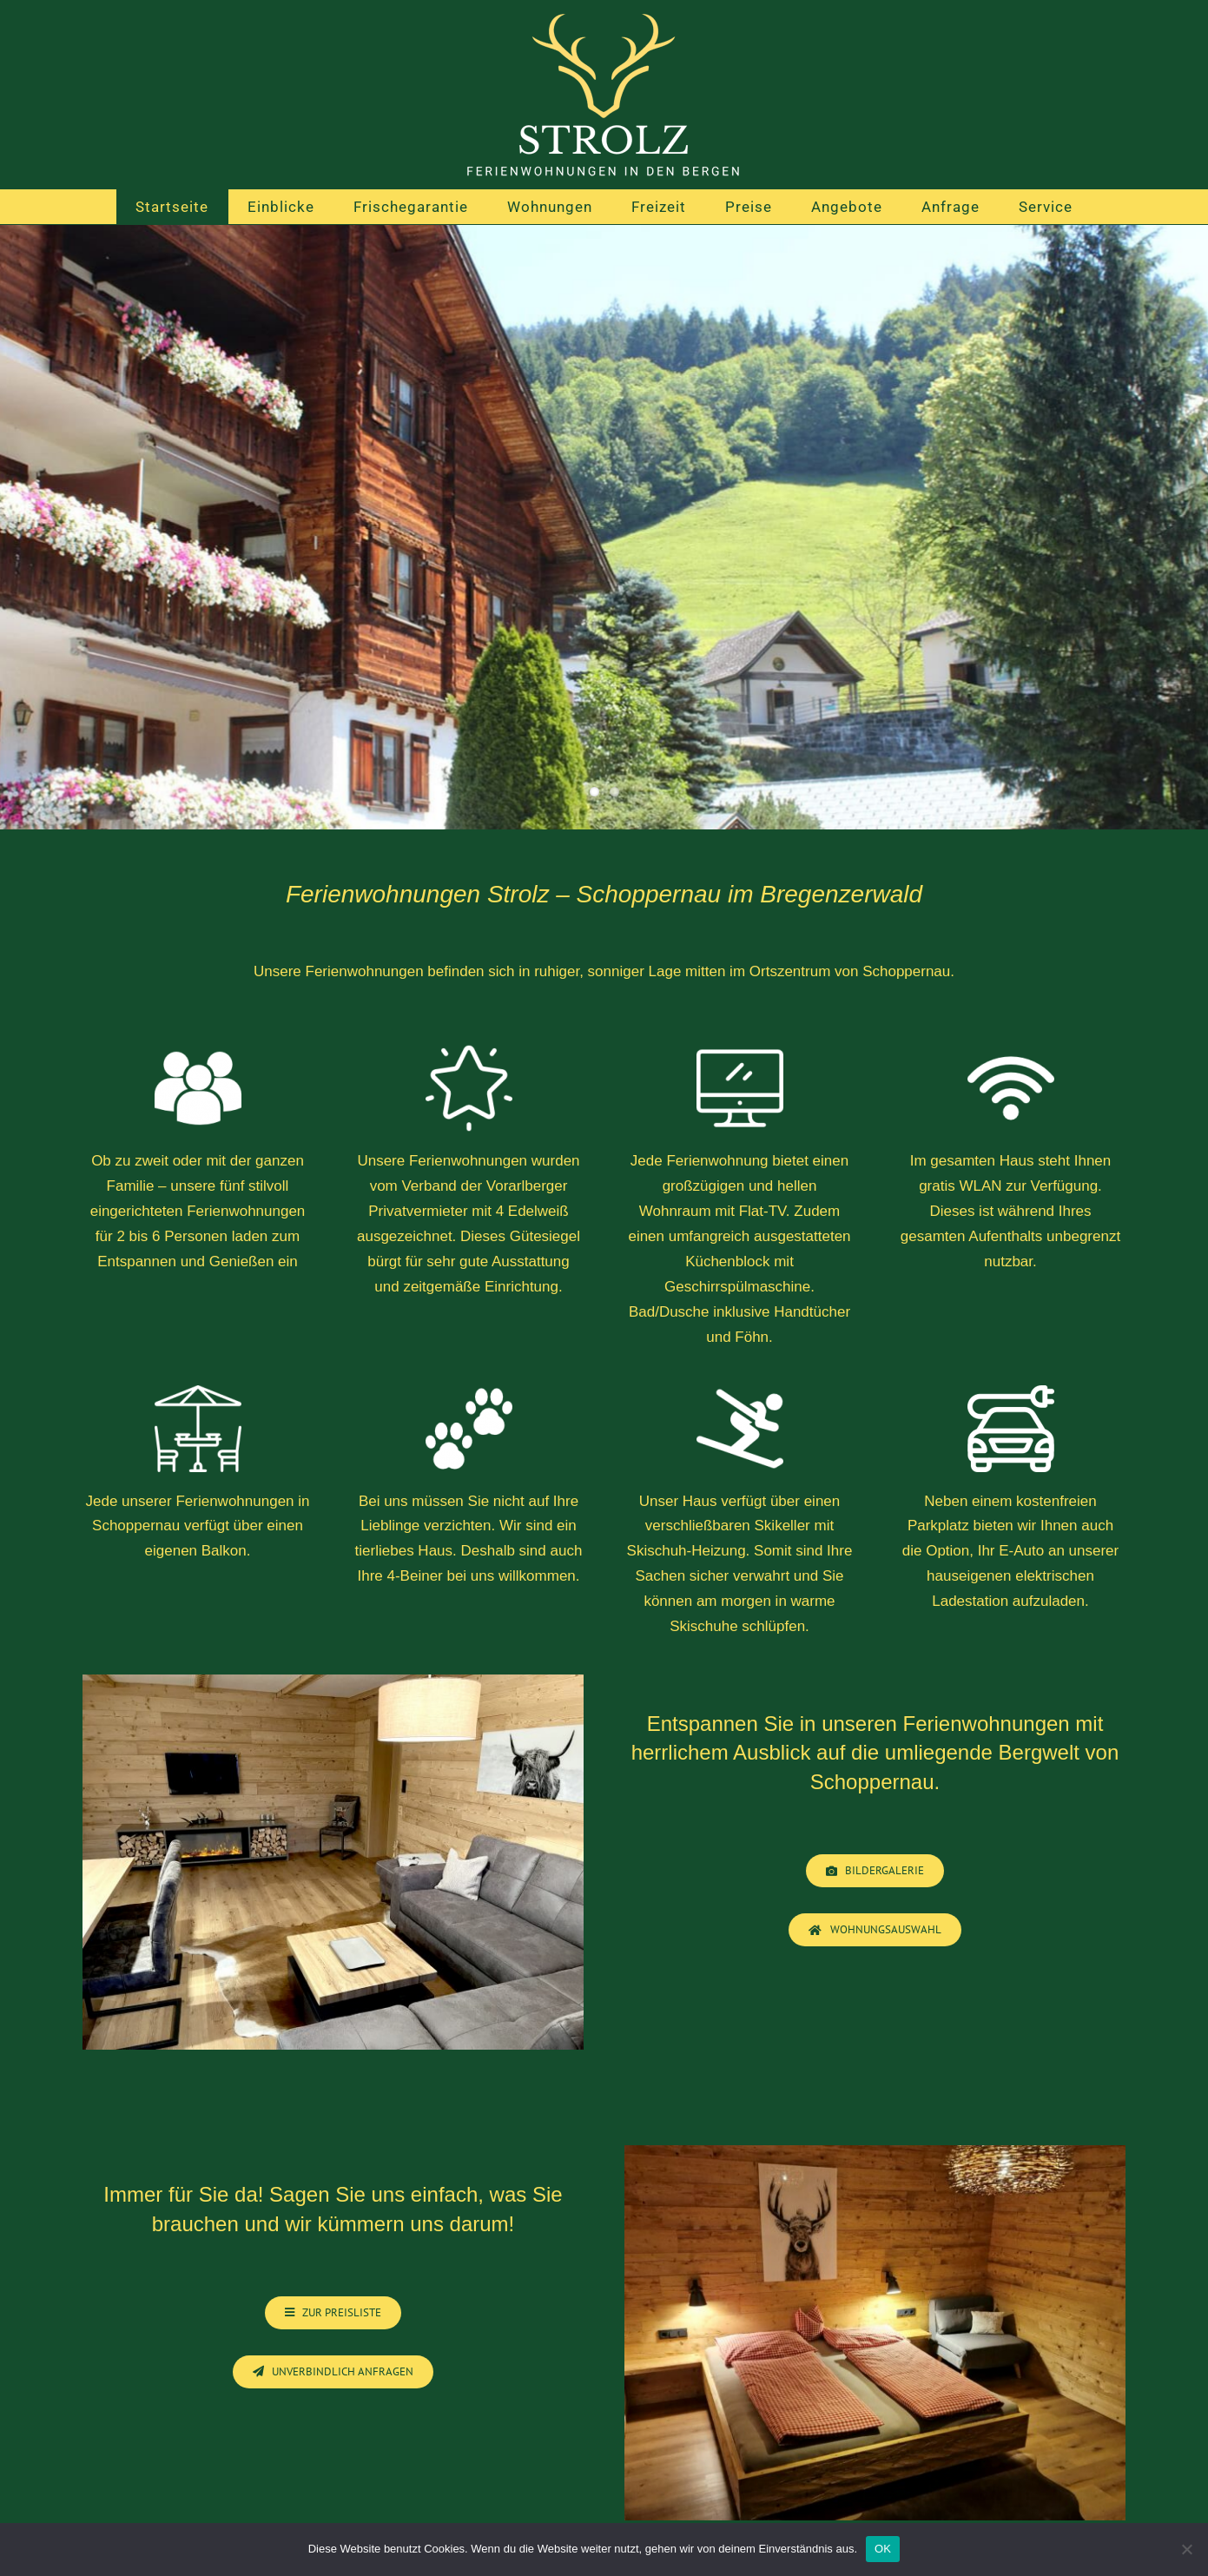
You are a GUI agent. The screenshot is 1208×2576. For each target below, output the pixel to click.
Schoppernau (872, 1781)
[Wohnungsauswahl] (874, 1929)
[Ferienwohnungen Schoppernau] (333, 2312)
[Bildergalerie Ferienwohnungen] (875, 1870)
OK (883, 2548)
